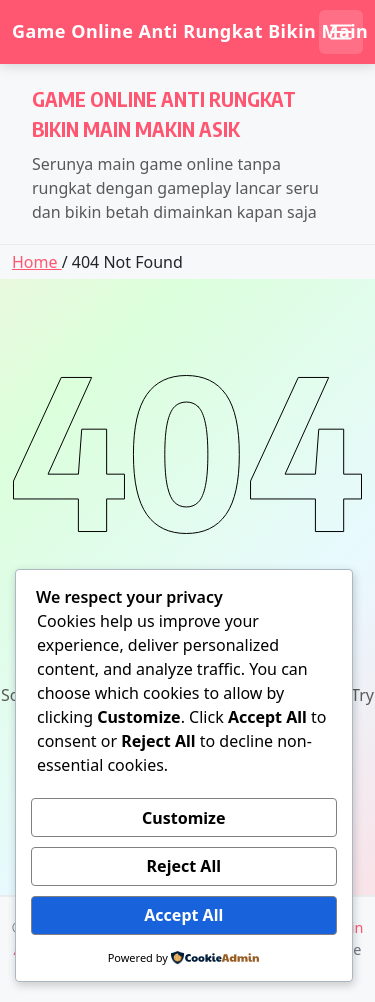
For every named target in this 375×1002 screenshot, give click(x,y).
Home (37, 262)
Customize (183, 818)
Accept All (183, 915)
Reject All (184, 866)
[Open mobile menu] (341, 32)
